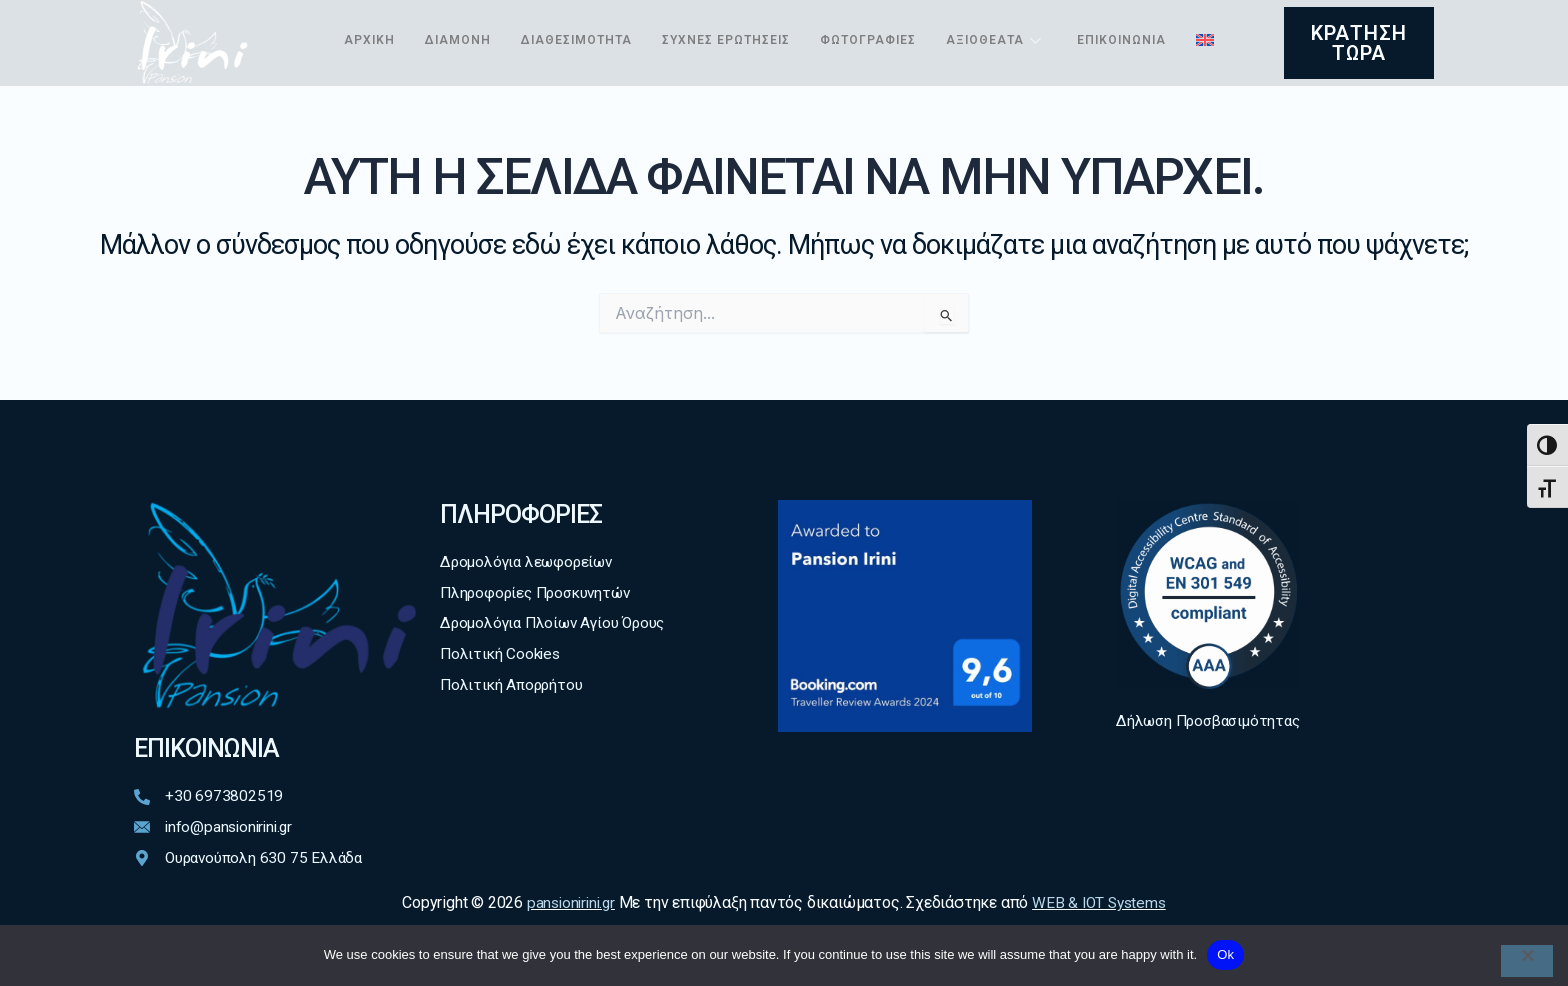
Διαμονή (463, 23)
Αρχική (371, 23)
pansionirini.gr (568, 903)
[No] (1527, 961)
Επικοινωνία (1158, 23)
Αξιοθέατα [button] (1026, 23)
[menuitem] (353, 63)
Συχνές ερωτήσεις (747, 23)
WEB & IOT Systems (1102, 903)
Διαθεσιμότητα (588, 23)
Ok (1225, 954)
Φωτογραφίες (897, 23)
